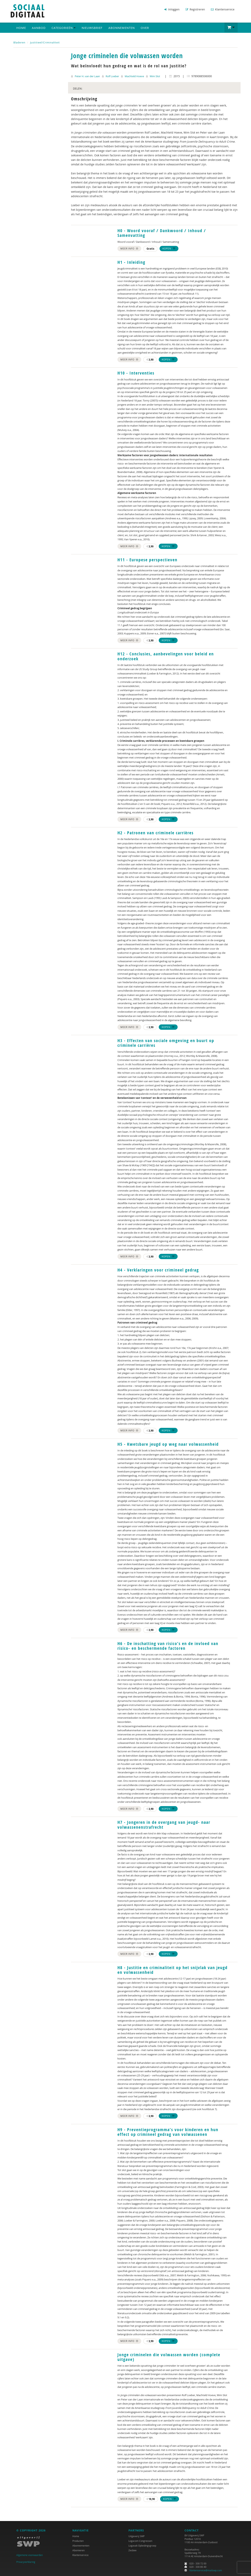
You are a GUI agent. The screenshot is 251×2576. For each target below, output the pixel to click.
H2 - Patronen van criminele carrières (155, 833)
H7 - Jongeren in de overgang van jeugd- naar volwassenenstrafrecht (163, 1824)
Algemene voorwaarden (29, 2555)
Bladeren (19, 42)
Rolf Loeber (112, 76)
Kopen (168, 248)
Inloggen (172, 9)
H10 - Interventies (135, 373)
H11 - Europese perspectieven (147, 560)
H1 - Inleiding (131, 262)
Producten (78, 2540)
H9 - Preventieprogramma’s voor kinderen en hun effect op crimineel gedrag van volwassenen (167, 2132)
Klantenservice (222, 9)
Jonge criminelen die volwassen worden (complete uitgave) (168, 2357)
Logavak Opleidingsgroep (142, 2545)
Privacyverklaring (25, 2561)
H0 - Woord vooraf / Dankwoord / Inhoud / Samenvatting (161, 233)
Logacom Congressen (140, 2540)
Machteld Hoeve (134, 76)
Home (21, 28)
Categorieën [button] (64, 28)
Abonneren (78, 2550)
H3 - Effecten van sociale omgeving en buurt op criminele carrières (165, 1043)
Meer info (129, 248)
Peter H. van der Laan (87, 76)
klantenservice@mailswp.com (205, 2570)
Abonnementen (121, 28)
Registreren (195, 9)
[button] (231, 27)
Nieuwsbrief (92, 28)
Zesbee (132, 2550)
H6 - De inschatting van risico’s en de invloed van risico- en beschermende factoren (167, 1646)
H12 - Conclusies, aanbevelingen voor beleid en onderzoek (165, 656)
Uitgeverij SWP (136, 2536)
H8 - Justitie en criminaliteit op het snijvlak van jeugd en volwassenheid (172, 1970)
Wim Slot (155, 76)
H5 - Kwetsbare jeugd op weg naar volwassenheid (168, 1444)
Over (145, 28)
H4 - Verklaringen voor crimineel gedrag (158, 1270)
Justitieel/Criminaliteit (45, 42)
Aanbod (39, 28)
